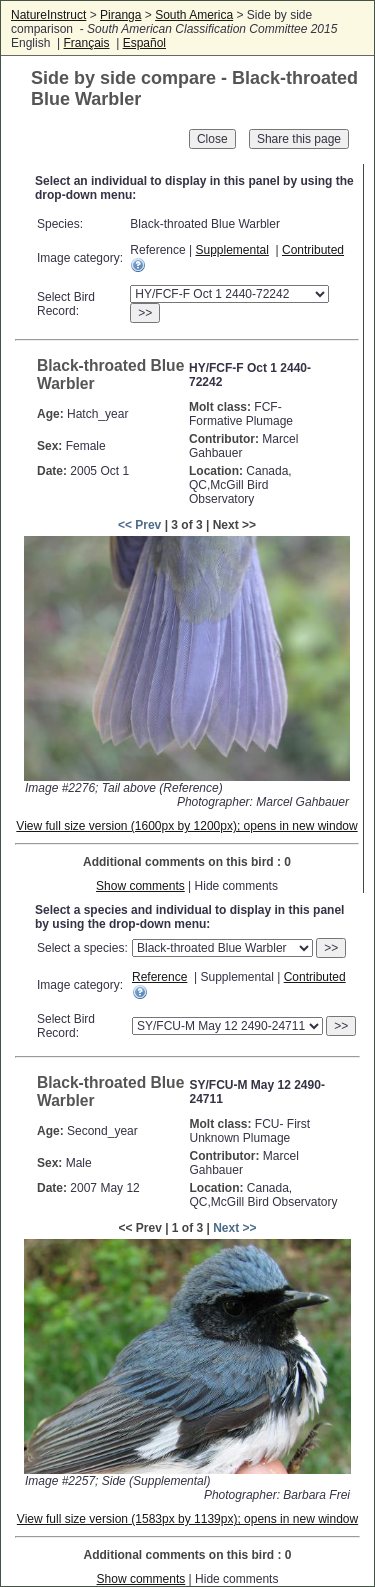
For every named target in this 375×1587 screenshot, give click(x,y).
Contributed (313, 250)
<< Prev (139, 525)
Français (86, 43)
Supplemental (231, 250)
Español (144, 43)
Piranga (120, 15)
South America (194, 15)
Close (212, 139)
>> (145, 313)
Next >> (234, 1228)
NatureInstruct (48, 15)
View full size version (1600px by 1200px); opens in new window (186, 826)
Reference (159, 977)
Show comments (140, 886)
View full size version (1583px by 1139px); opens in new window (187, 1519)
